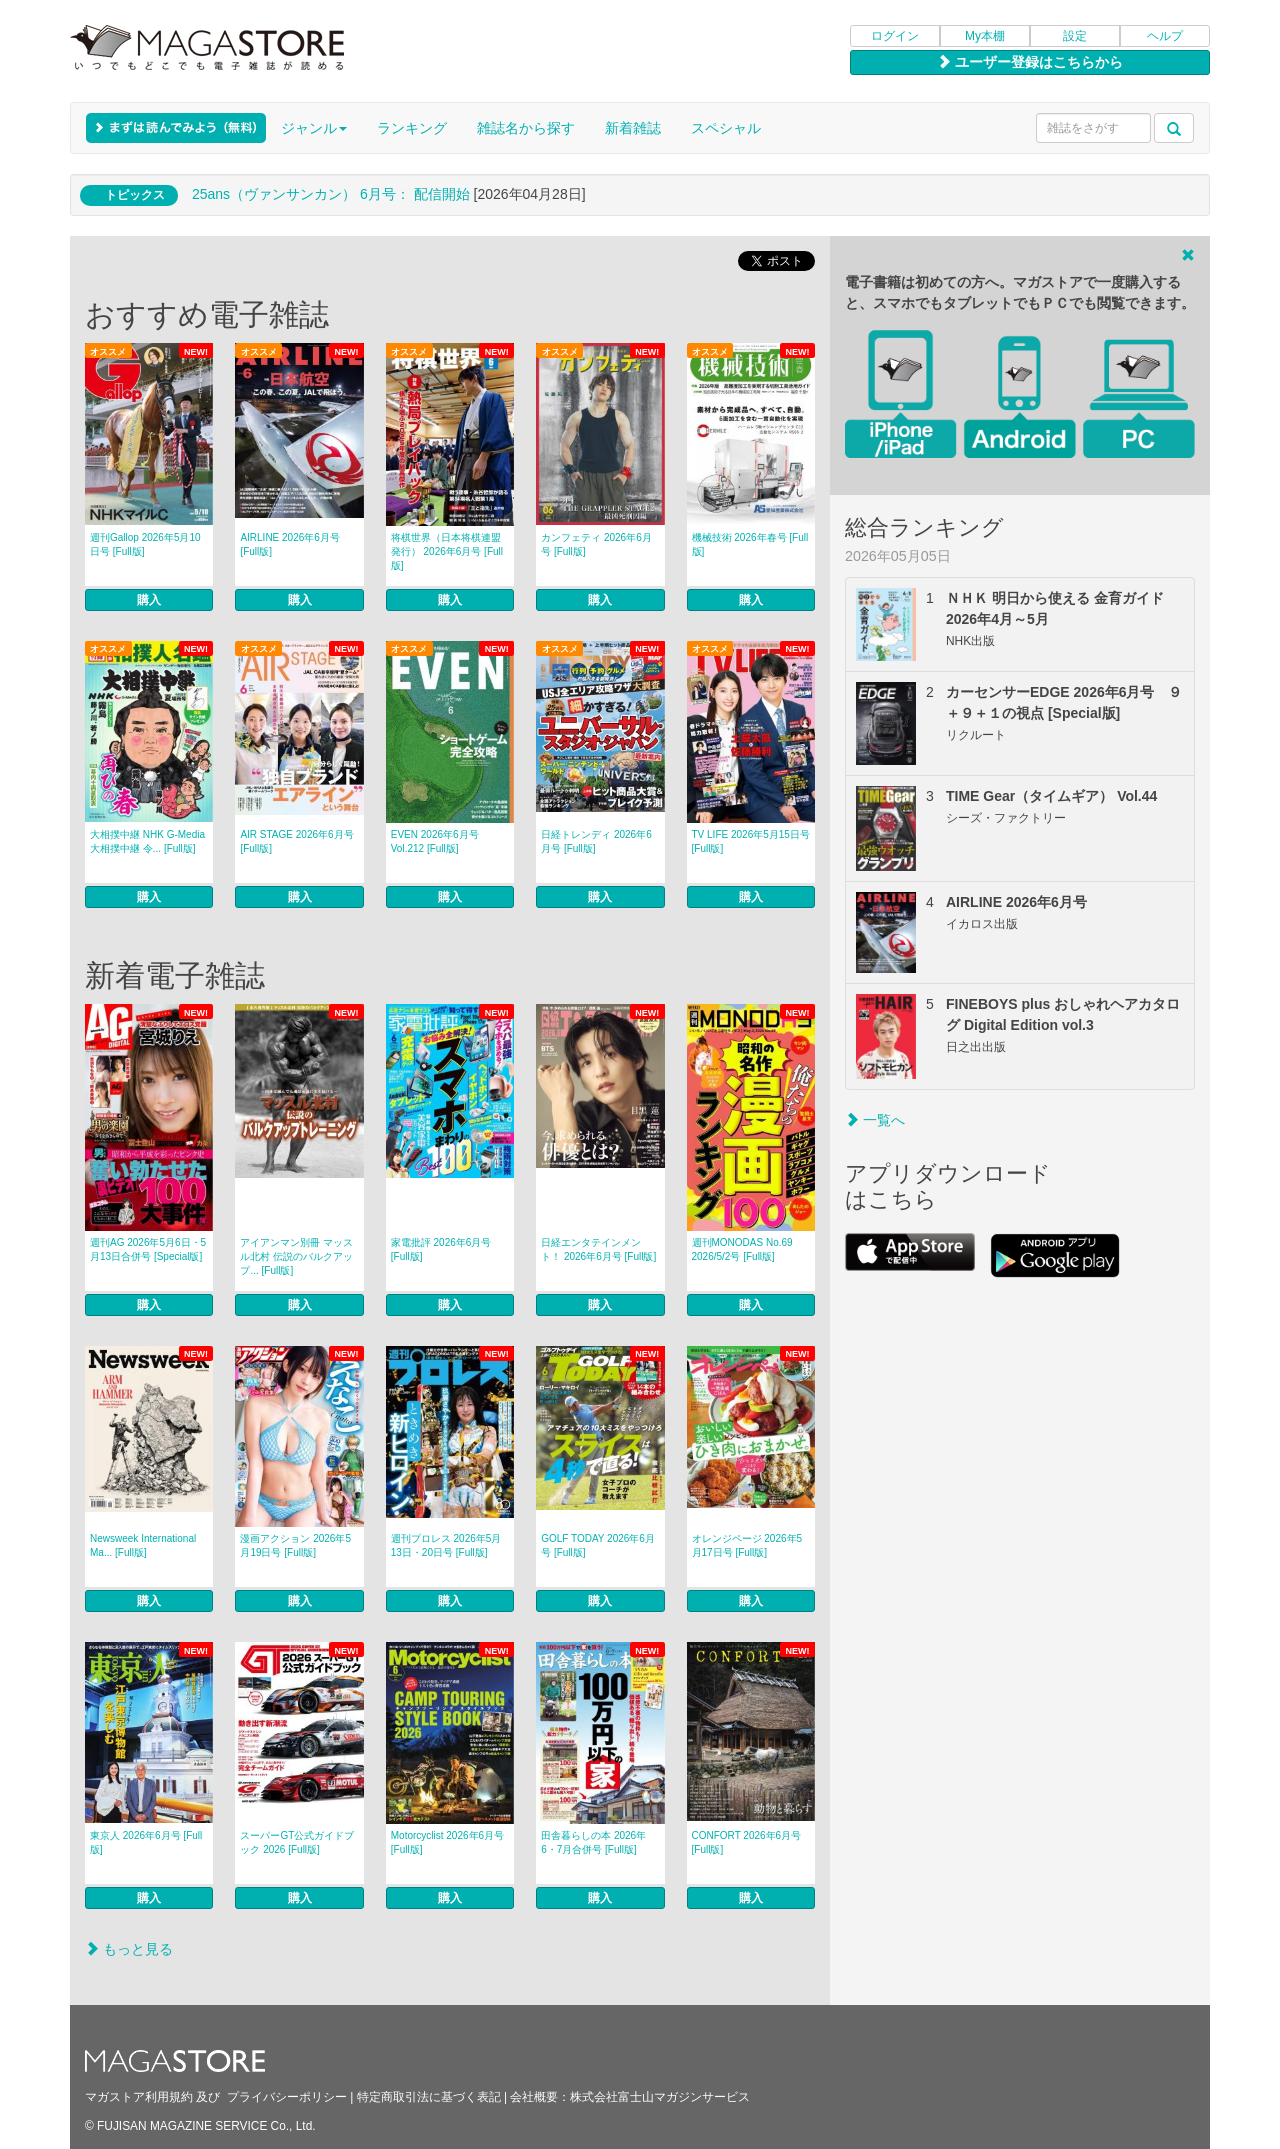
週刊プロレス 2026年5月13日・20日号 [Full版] (446, 1545)
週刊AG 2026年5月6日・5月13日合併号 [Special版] (148, 1249)
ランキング (412, 128)
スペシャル (726, 128)
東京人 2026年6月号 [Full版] (146, 1842)
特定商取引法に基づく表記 (429, 2097)
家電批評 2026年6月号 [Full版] (441, 1249)
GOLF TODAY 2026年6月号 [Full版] (598, 1545)
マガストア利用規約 (139, 2097)
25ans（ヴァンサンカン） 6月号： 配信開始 (331, 194)
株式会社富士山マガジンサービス (660, 2097)
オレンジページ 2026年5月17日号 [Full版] (747, 1545)
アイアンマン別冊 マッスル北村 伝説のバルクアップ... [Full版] (296, 1256)
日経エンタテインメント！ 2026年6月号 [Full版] (598, 1249)
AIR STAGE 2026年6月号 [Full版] (296, 841)
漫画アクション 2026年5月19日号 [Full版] (295, 1545)
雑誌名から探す (526, 128)
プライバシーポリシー (287, 2097)
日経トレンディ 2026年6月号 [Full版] (596, 841)
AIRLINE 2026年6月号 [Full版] (290, 544)
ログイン (895, 36)
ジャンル (314, 128)
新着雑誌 (633, 128)
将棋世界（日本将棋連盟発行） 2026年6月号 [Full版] (447, 551)
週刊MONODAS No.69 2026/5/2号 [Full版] (742, 1249)
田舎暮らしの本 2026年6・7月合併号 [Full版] (593, 1842)
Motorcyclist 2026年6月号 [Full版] (447, 1842)
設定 (1075, 36)
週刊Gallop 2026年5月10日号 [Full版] (145, 544)
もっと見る (129, 1949)
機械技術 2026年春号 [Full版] (750, 544)
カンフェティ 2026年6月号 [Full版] (596, 544)
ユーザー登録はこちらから (1030, 62)
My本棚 (985, 36)
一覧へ (875, 1120)
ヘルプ (1165, 36)
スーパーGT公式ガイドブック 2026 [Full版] (297, 1842)
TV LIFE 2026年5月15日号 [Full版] (751, 841)
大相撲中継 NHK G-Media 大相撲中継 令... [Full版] (147, 841)
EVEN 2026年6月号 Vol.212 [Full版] (435, 841)
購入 (149, 600)
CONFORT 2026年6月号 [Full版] (747, 1842)
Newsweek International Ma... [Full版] (143, 1545)
